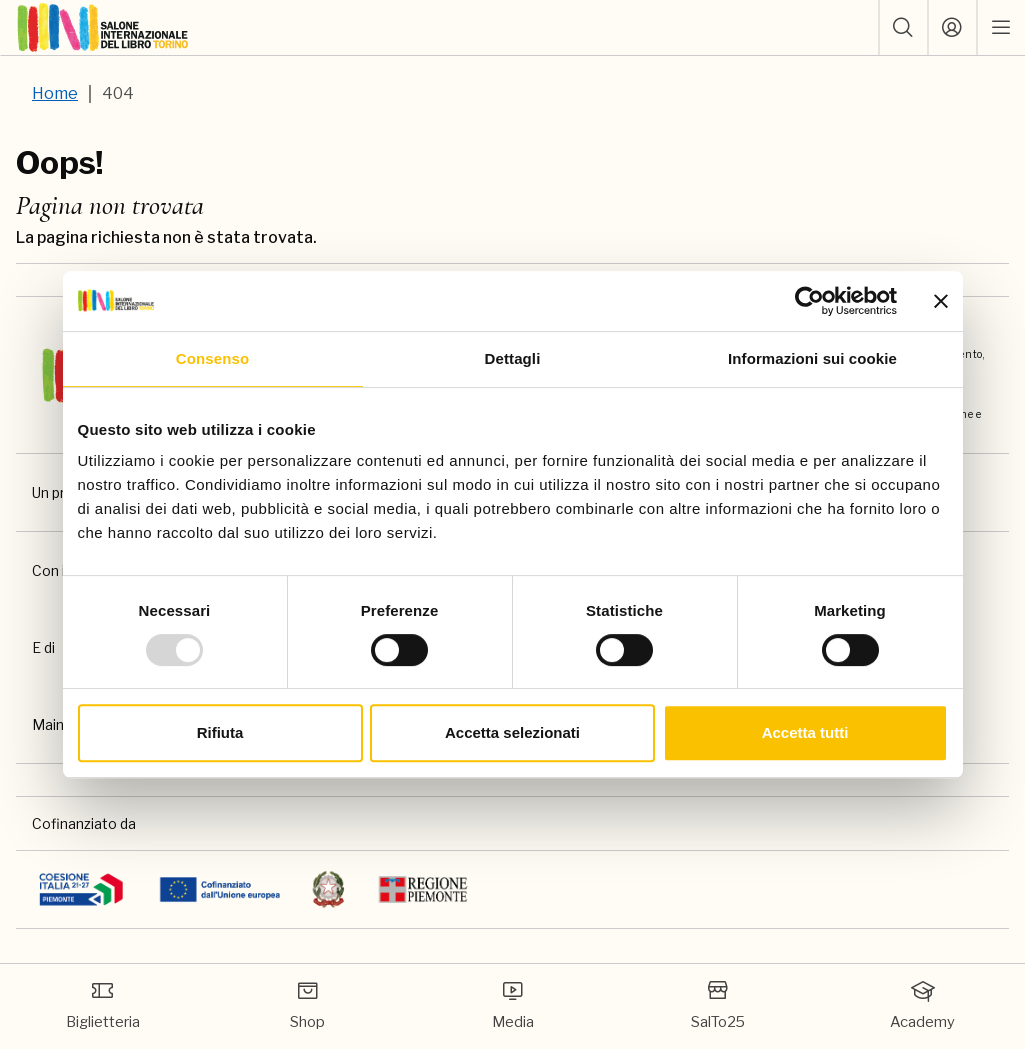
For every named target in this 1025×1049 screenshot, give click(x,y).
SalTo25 (718, 1005)
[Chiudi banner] (941, 301)
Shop (307, 1005)
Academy (922, 1005)
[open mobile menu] (1001, 28)
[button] (903, 28)
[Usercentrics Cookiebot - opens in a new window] (809, 301)
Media (513, 1005)
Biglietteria (103, 1005)
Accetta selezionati (512, 732)
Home (55, 93)
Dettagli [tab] (513, 358)
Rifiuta (220, 732)
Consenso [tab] (212, 358)
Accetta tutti (805, 732)
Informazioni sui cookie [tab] (812, 358)
